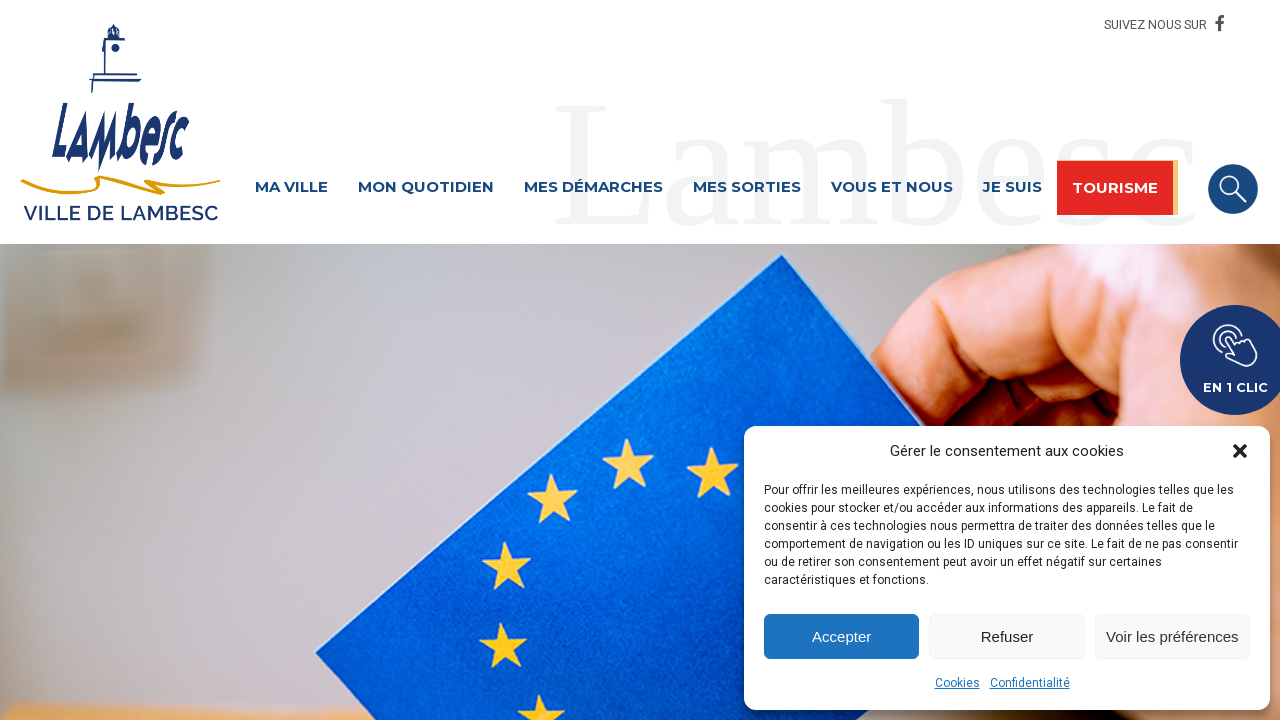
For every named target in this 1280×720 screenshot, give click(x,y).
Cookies (957, 683)
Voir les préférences (1172, 636)
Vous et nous (892, 186)
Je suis (1012, 186)
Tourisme (1115, 187)
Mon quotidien (426, 186)
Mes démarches (593, 186)
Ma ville (291, 186)
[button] (1240, 451)
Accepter (841, 636)
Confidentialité (1030, 683)
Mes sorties (747, 186)
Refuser (1007, 636)
